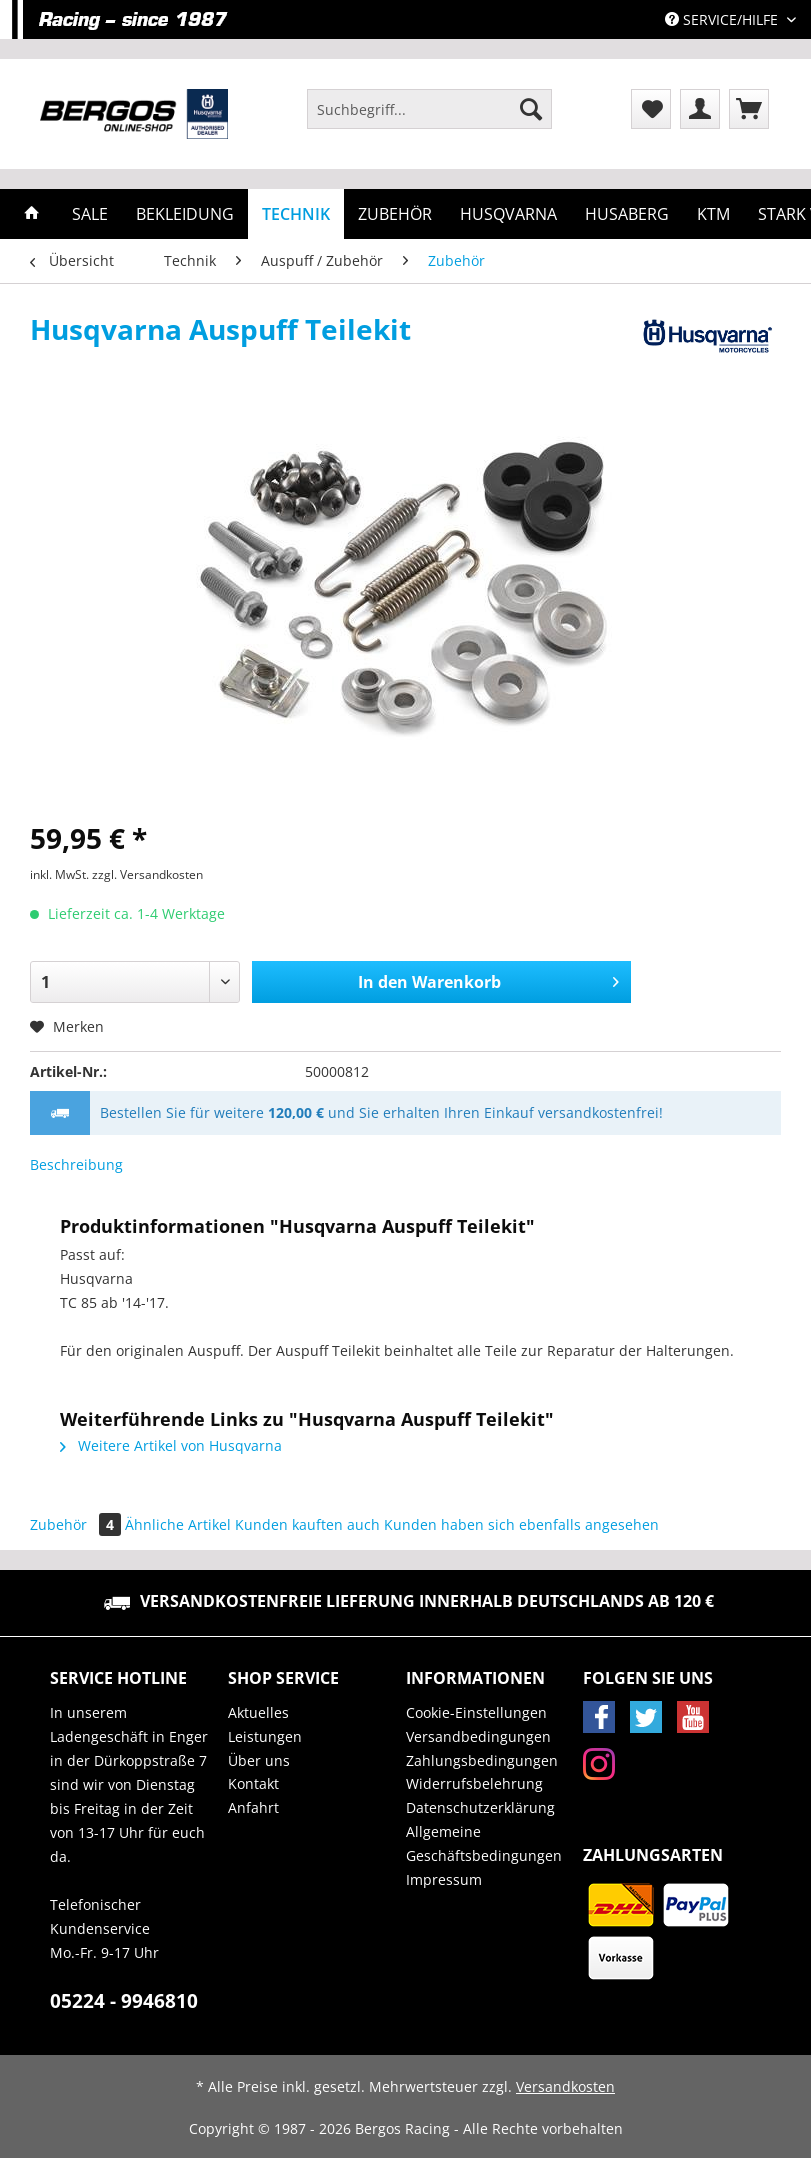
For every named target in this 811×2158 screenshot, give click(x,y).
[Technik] (296, 214)
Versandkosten (565, 2086)
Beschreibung (76, 1164)
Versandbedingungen (478, 1736)
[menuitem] (429, 118)
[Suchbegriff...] (429, 109)
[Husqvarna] (508, 214)
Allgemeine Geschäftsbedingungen (484, 1843)
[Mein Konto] (700, 109)
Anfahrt (253, 1807)
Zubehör (77, 1524)
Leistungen (265, 1736)
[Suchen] (531, 109)
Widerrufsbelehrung (474, 1783)
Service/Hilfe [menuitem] (723, 19)
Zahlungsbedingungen (482, 1760)
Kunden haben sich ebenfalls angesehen (521, 1524)
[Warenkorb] (749, 109)
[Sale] (90, 214)
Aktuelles (258, 1712)
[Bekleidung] (185, 214)
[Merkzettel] (651, 109)
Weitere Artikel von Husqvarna (171, 1445)
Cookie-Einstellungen (476, 1712)
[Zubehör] (395, 214)
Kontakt (253, 1783)
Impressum (444, 1879)
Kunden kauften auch (307, 1524)
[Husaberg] (627, 214)
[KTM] (713, 214)
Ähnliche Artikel (178, 1524)
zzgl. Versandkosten (147, 874)
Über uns (259, 1760)
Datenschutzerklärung (480, 1807)
